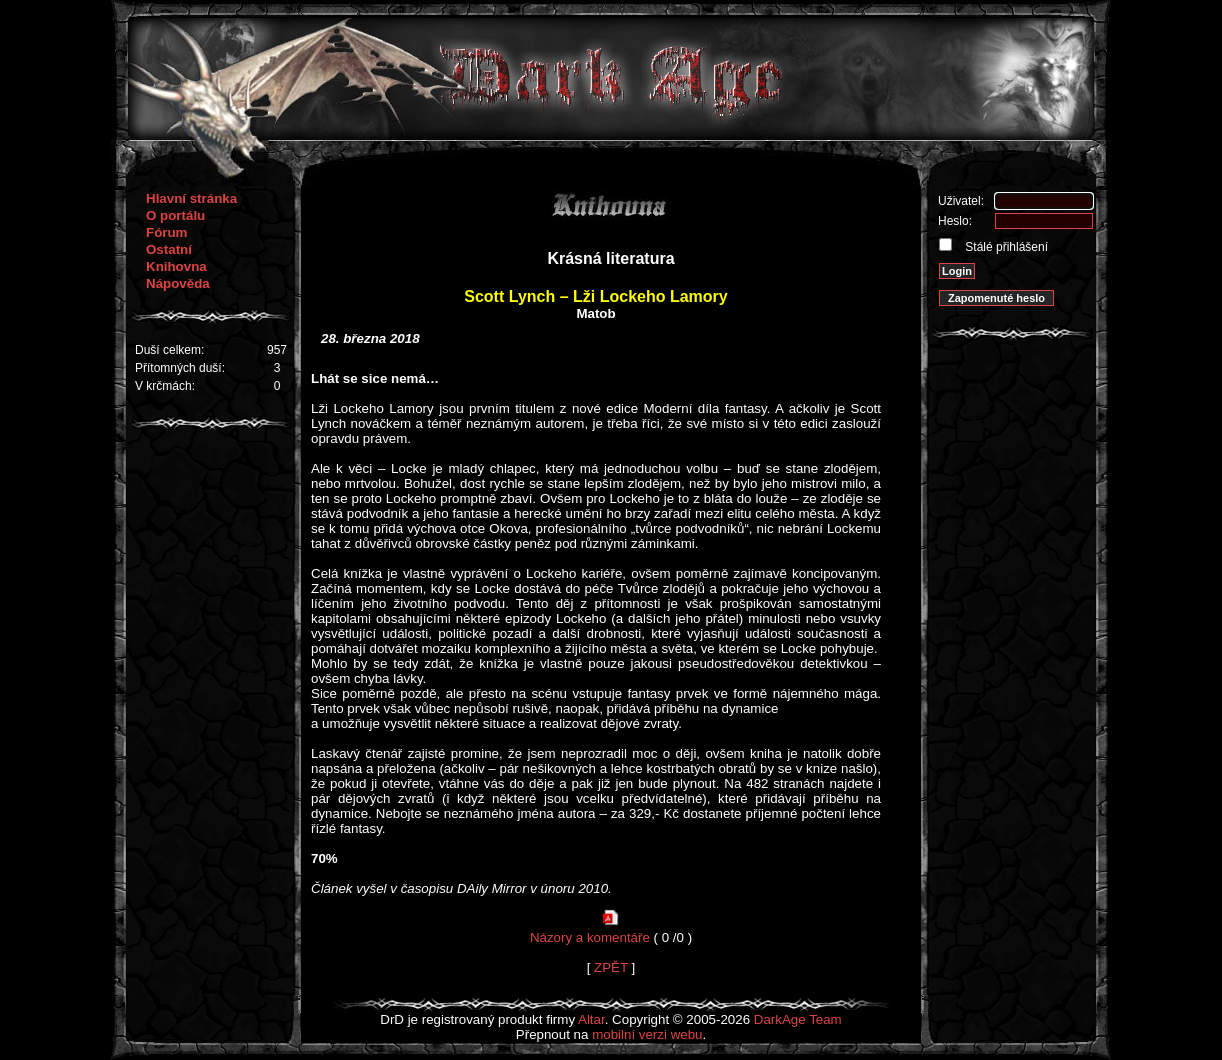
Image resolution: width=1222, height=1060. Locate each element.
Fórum (166, 232)
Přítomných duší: (180, 368)
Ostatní (169, 249)
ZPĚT (611, 967)
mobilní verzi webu (647, 1034)
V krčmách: (165, 386)
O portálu (175, 215)
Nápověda (178, 283)
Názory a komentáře (590, 937)
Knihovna (176, 266)
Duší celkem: (169, 350)
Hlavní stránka (191, 198)
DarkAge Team (798, 1019)
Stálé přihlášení (1005, 247)
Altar (591, 1019)
